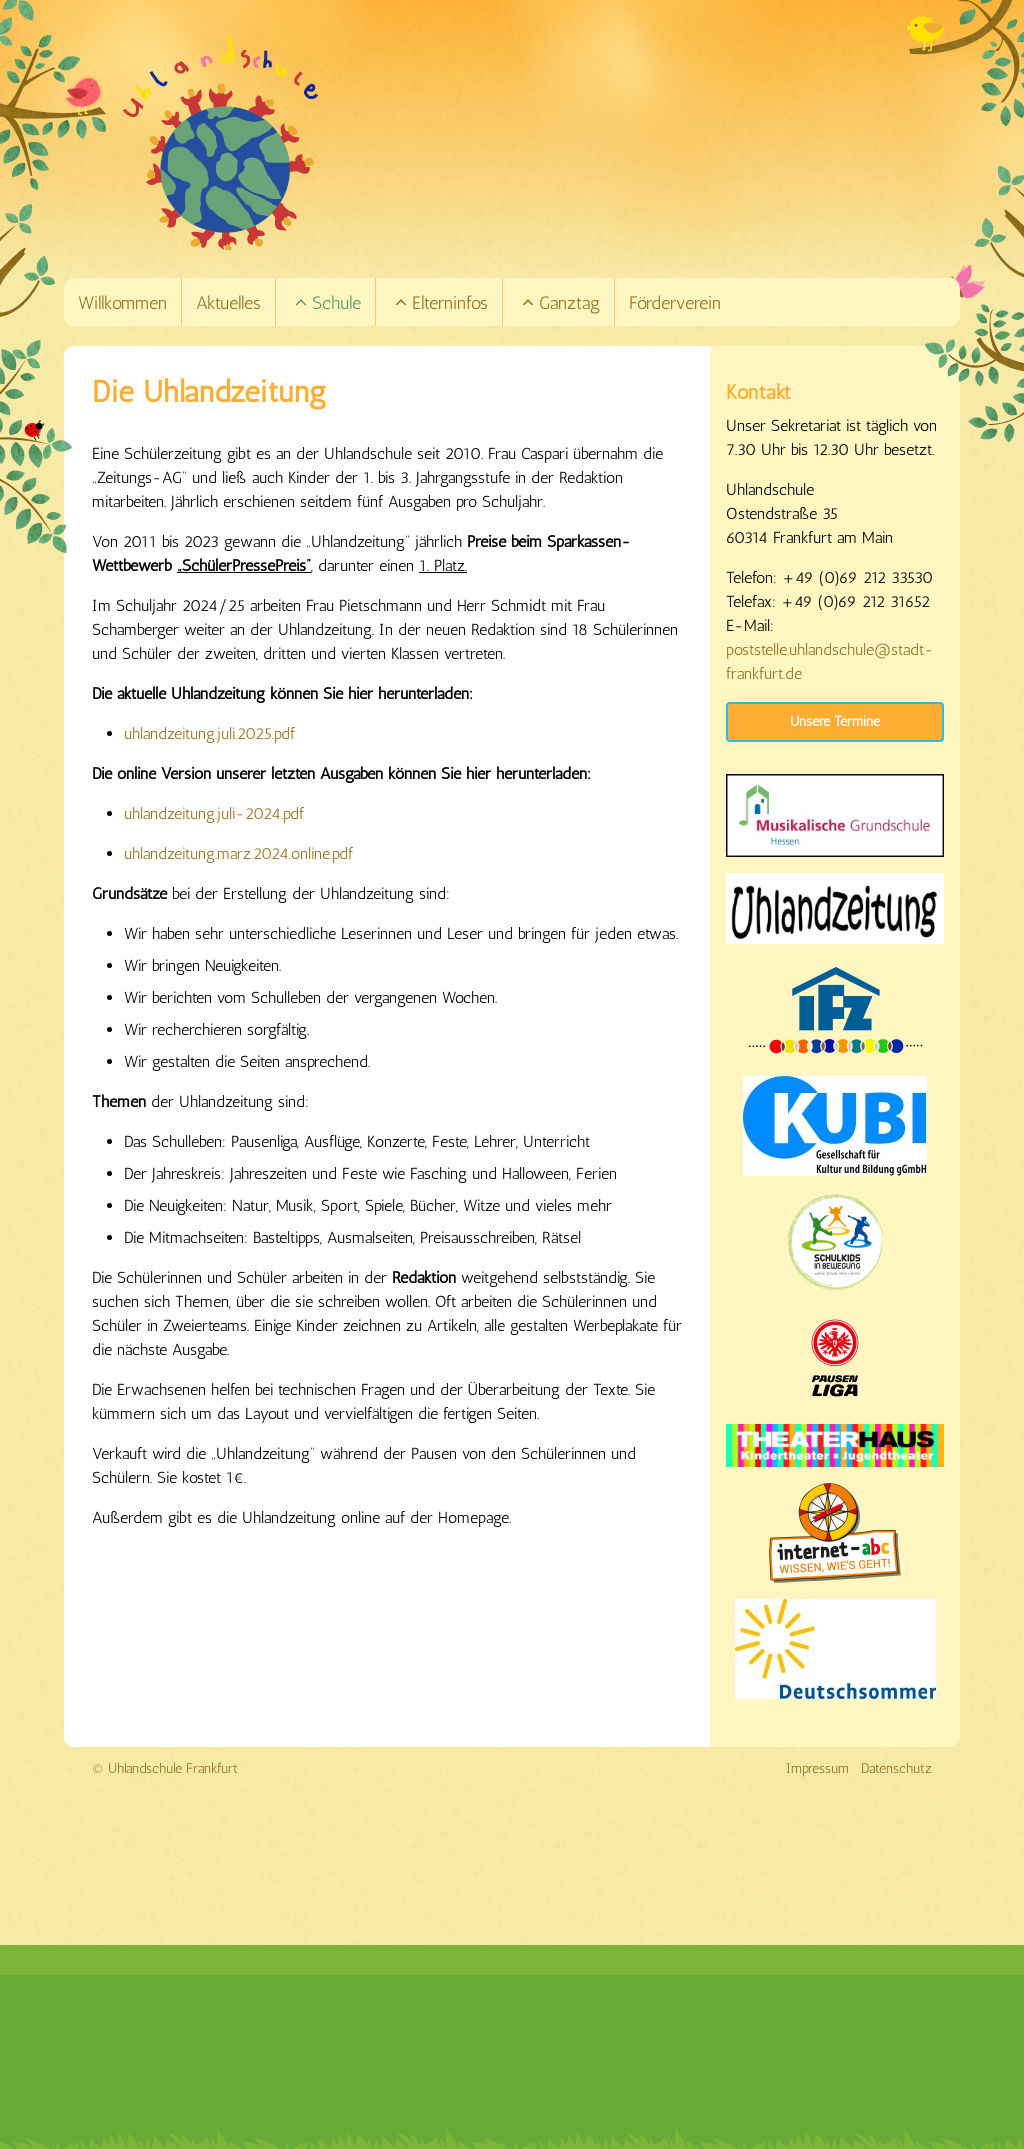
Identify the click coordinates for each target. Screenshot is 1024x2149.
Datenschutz (896, 1768)
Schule (327, 303)
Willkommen (122, 303)
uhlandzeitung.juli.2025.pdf (209, 733)
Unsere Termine (835, 721)
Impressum (817, 1768)
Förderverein (675, 303)
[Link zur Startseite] (540, 143)
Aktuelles (228, 303)
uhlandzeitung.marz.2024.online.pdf (238, 853)
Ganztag (560, 303)
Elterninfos (440, 303)
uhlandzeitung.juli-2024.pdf (214, 813)
